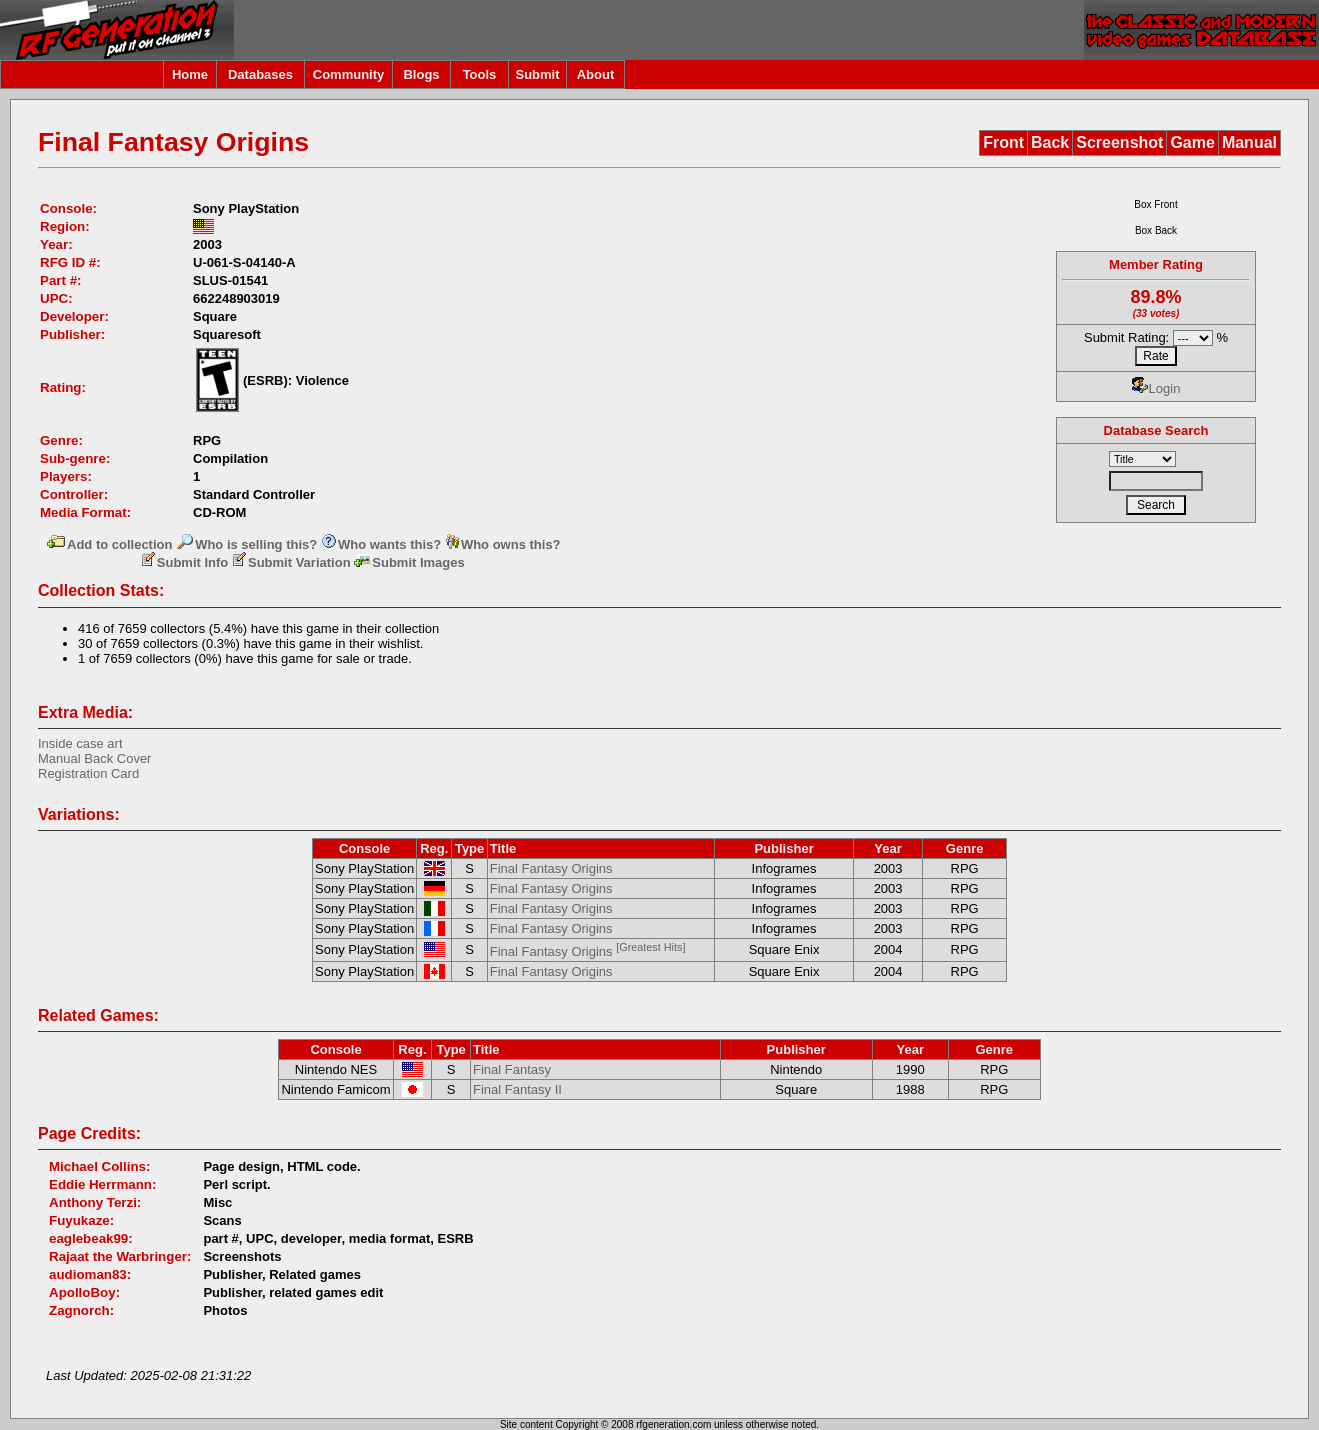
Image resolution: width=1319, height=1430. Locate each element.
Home (190, 74)
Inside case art (80, 743)
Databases (260, 74)
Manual (1249, 142)
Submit (537, 74)
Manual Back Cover (94, 758)
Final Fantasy (512, 1069)
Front (1003, 142)
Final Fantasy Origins (551, 868)
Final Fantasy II (517, 1089)
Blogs (421, 74)
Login (1156, 388)
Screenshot (1119, 142)
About (596, 74)
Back (1050, 142)
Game (1192, 142)
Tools (480, 74)
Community (349, 74)
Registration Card (88, 773)
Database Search (1156, 430)
